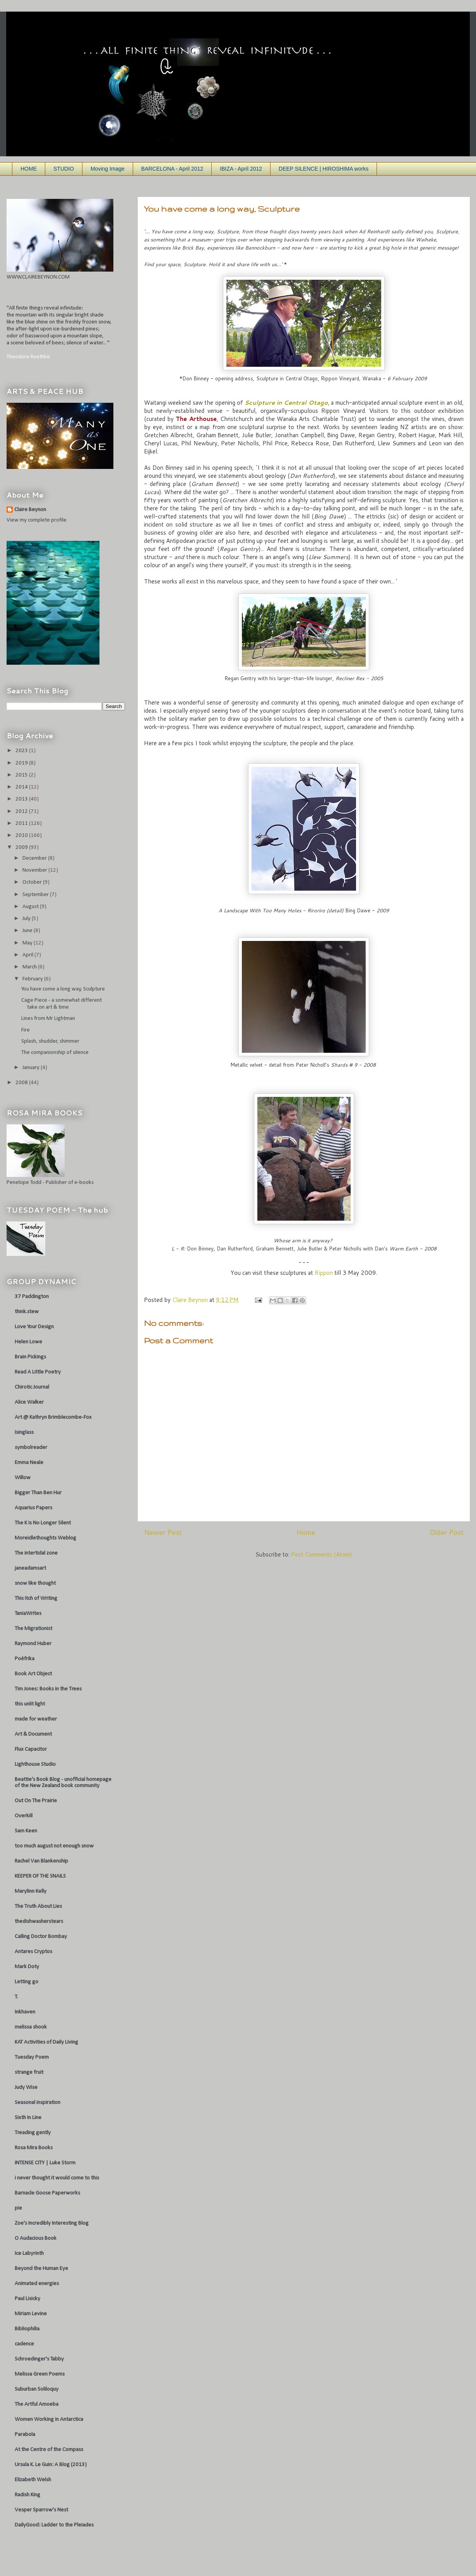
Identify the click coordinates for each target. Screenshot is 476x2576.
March (30, 967)
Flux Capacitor (31, 1749)
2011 (22, 823)
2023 (22, 751)
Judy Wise (26, 2087)
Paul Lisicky (27, 2299)
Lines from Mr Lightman (48, 1018)
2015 (22, 775)
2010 (22, 835)
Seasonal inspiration (37, 2103)
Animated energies (37, 2284)
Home (305, 1532)
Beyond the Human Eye (41, 2269)
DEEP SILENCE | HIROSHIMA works (323, 169)
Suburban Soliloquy (36, 2389)
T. (16, 1997)
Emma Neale (29, 1463)
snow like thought (35, 1583)
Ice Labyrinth (29, 2253)
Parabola (25, 2434)
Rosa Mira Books (34, 2148)
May (28, 943)
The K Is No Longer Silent (43, 1523)
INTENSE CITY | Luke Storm (45, 2163)
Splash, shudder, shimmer (50, 1041)
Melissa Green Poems (40, 2374)
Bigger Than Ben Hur (38, 1493)
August (31, 907)
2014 (22, 787)
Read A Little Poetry (38, 1372)
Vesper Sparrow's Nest (41, 2510)
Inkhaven (25, 2012)
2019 (22, 763)
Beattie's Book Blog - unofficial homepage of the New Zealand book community (63, 1783)
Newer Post (163, 1532)
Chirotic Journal (32, 1387)
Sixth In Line (28, 2118)
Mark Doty (27, 1967)
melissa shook (31, 2027)
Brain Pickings (30, 1357)
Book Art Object (33, 1674)
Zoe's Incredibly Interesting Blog (52, 2223)
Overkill (24, 1816)
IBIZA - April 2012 (241, 169)
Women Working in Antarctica (49, 2419)
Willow (23, 1478)
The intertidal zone (36, 1553)
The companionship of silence (55, 1052)
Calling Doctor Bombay (41, 1937)
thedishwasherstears (39, 1921)
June (28, 931)
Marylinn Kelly (30, 1891)
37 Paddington (32, 1297)
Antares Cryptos (33, 1952)
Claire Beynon (30, 510)
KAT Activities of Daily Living (46, 2042)
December (35, 858)
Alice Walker (29, 1402)
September (36, 895)
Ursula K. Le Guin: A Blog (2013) (51, 2465)
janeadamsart (30, 1568)
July (27, 919)
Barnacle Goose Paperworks (47, 2193)
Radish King (27, 2495)
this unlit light (30, 1704)
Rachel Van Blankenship (41, 1861)
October (32, 882)
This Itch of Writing (36, 1598)
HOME (29, 169)
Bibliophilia (27, 2329)
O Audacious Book (36, 2238)
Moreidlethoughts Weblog (45, 1538)
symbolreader (31, 1447)
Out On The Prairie (36, 1801)
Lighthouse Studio (35, 1764)
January (31, 1068)
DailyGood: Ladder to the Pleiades (54, 2525)
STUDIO (63, 169)
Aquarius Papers (33, 1508)
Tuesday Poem (32, 2057)
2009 (22, 847)
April (28, 955)
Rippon (324, 1273)
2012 (22, 811)
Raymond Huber (33, 1644)
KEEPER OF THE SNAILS (40, 1876)
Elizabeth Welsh (33, 2480)
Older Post (447, 1532)
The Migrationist (33, 1629)
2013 (22, 799)
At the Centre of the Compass (49, 2450)
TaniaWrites (28, 1613)
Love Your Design (34, 1327)
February (33, 979)
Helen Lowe (28, 1342)
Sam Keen (26, 1831)
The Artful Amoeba (36, 2404)
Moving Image (108, 169)
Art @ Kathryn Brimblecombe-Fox (53, 1417)
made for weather (36, 1719)
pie (18, 2208)
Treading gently (33, 2133)
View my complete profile (37, 520)
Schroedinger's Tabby (39, 2359)
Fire (25, 1030)
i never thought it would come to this (57, 2178)
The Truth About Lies (38, 1906)
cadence (24, 2344)
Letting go (26, 1982)
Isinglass (24, 1432)
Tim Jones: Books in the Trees (48, 1689)
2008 (22, 1083)
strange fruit (29, 2072)
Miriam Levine (31, 2314)
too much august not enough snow (54, 1846)
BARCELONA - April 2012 (172, 169)
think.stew (27, 1312)
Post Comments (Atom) (321, 1554)
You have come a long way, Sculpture (63, 989)
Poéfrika (24, 1659)
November (35, 870)
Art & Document (33, 1734)
